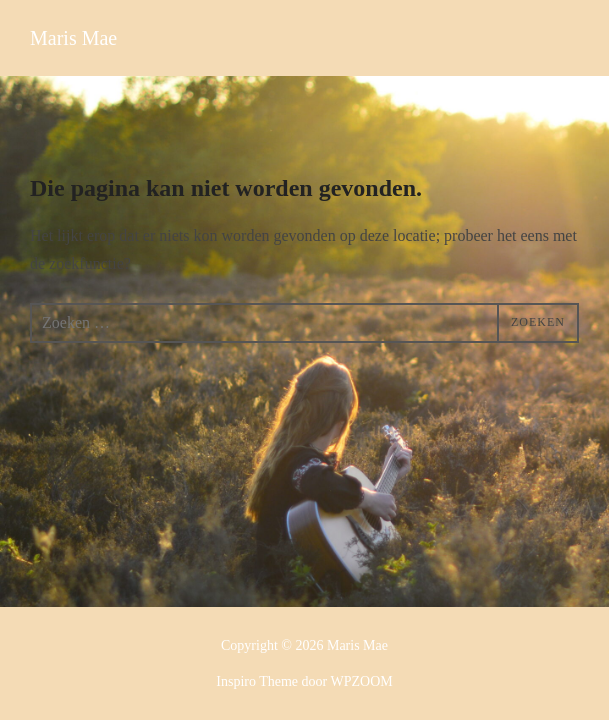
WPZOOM (361, 681)
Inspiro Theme (257, 681)
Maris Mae (73, 38)
